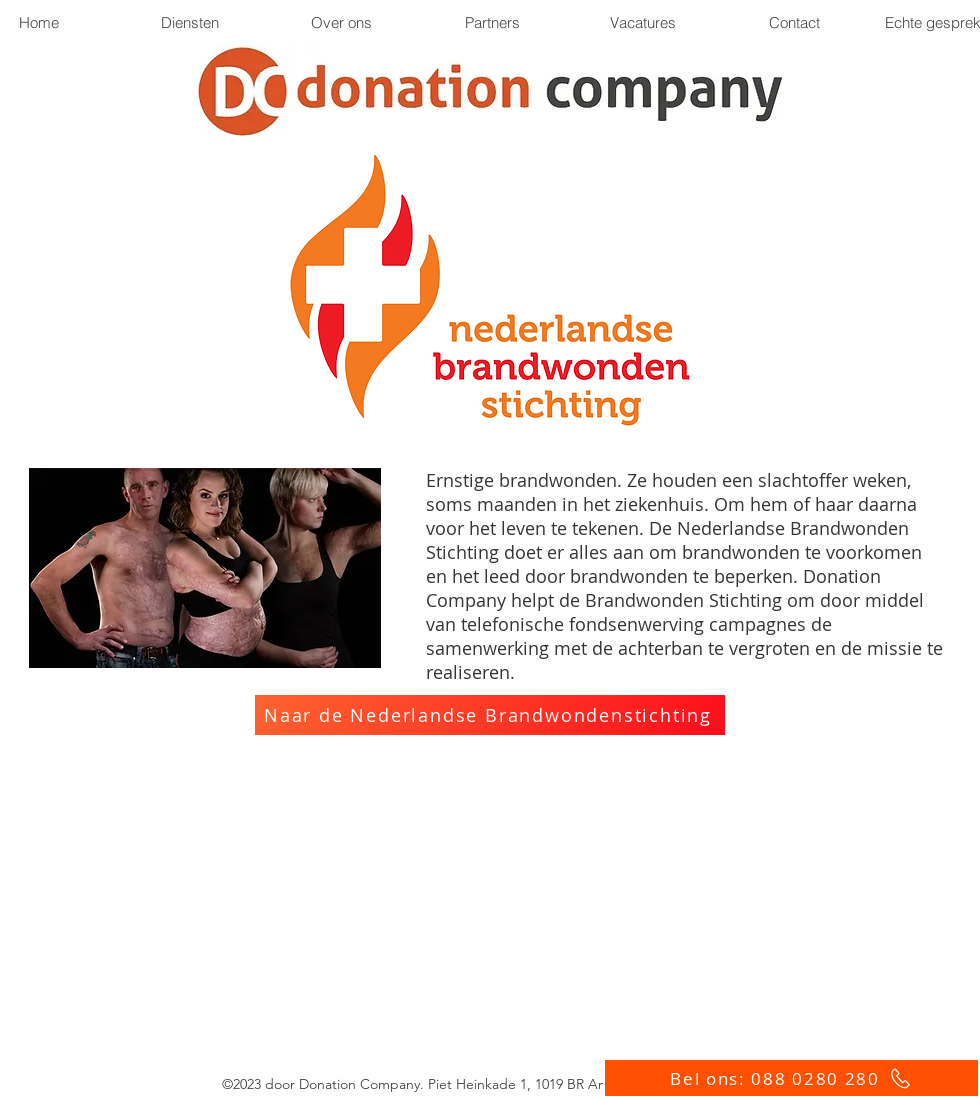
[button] (491, 22)
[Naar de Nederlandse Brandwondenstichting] (490, 715)
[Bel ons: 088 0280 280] (791, 1078)
